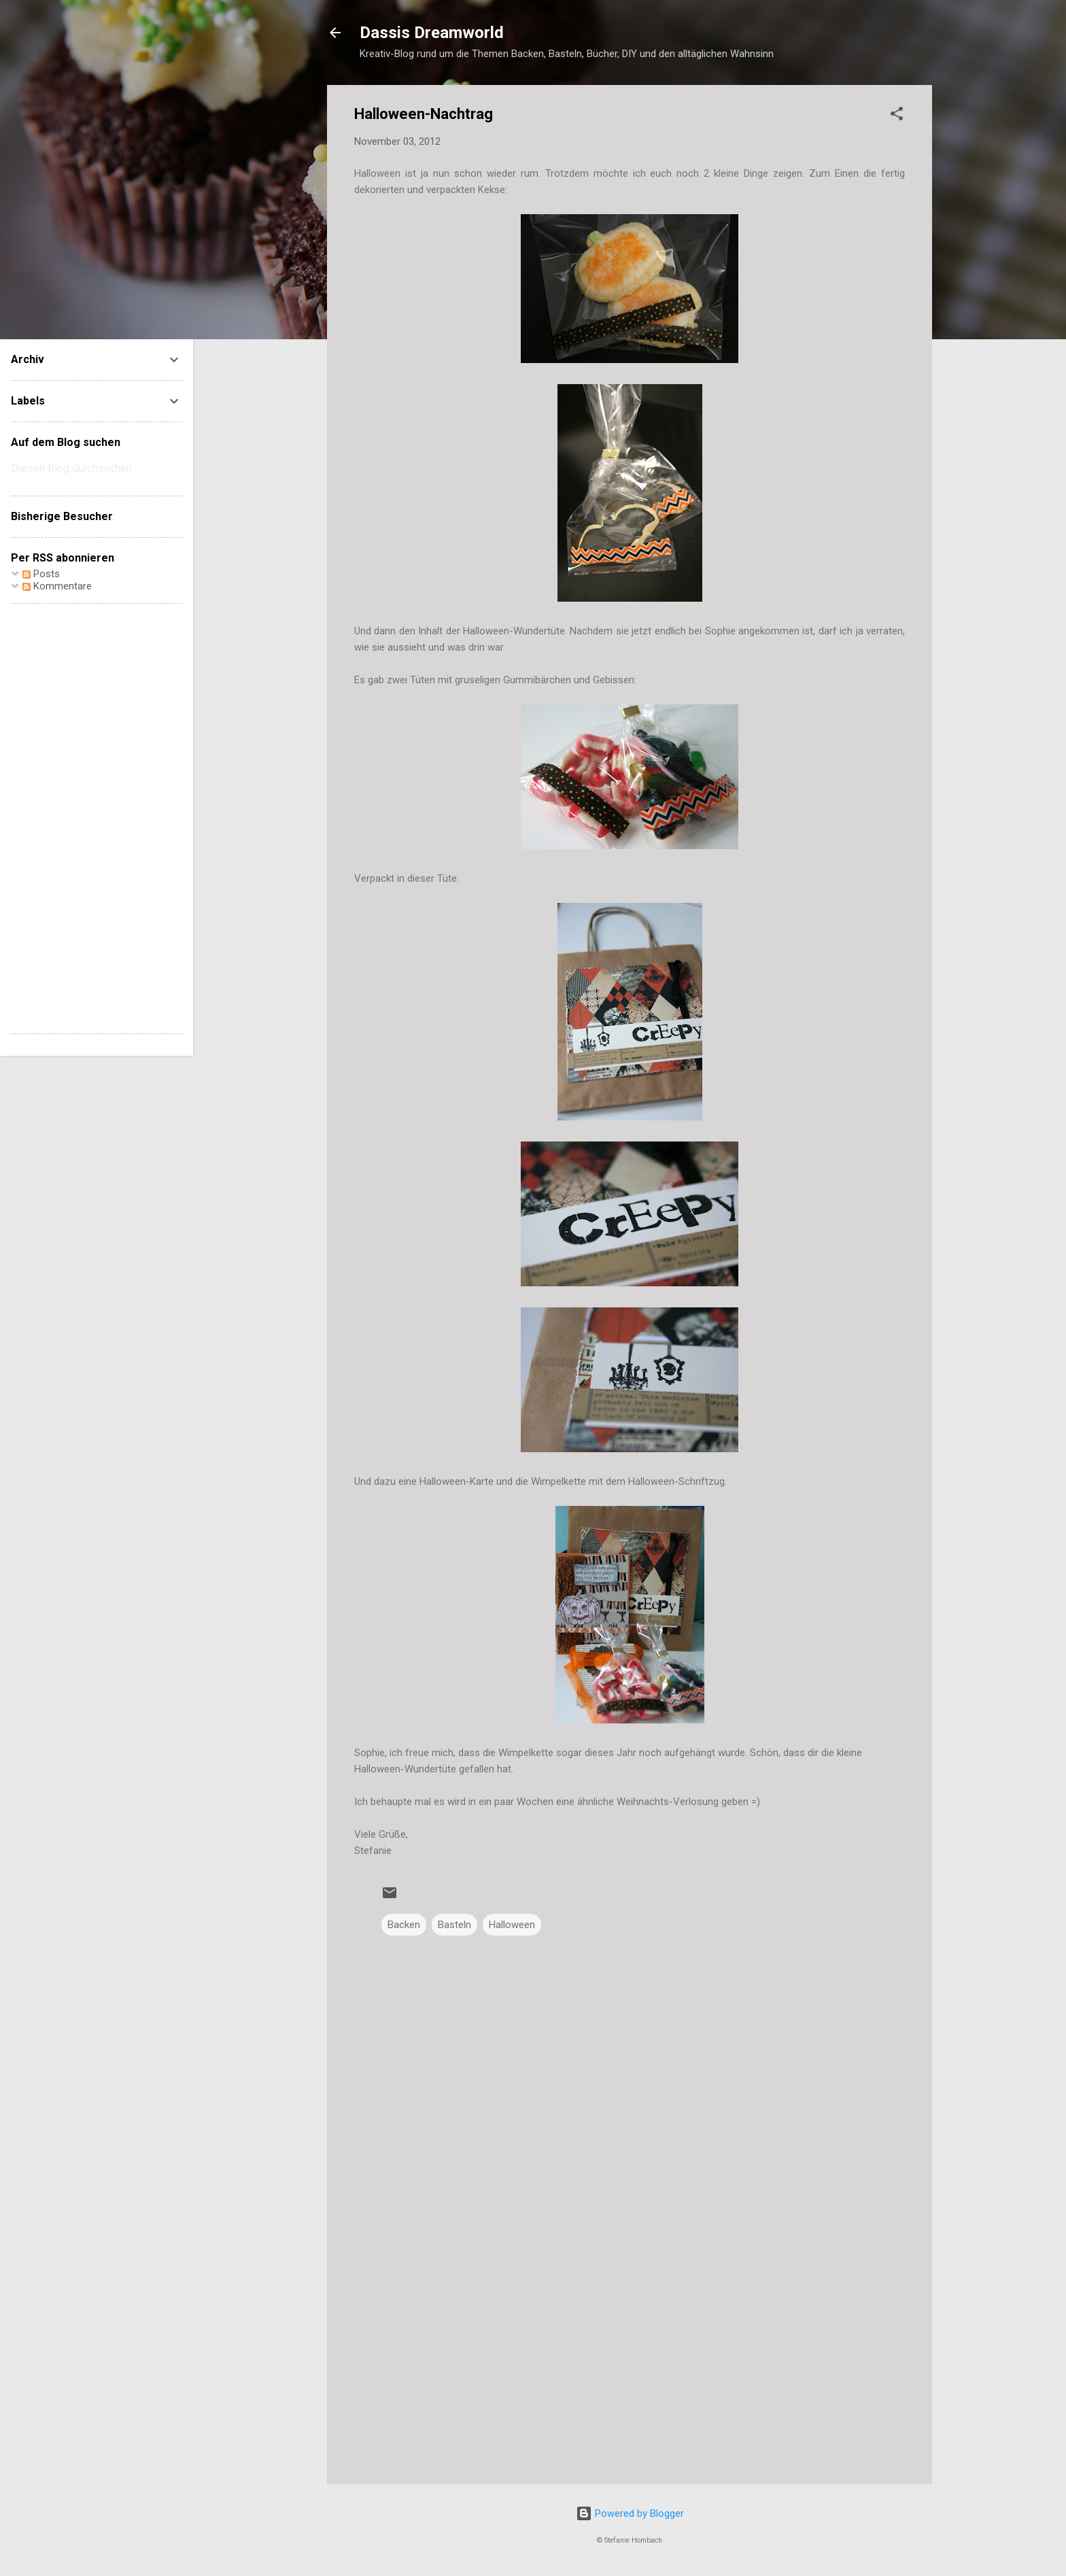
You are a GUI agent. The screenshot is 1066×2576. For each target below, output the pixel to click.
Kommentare (57, 586)
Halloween (512, 1925)
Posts (41, 574)
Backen (404, 1925)
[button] (897, 115)
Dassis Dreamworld (432, 32)
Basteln (454, 1925)
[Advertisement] (629, 2358)
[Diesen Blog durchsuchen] (96, 468)
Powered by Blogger (630, 2513)
